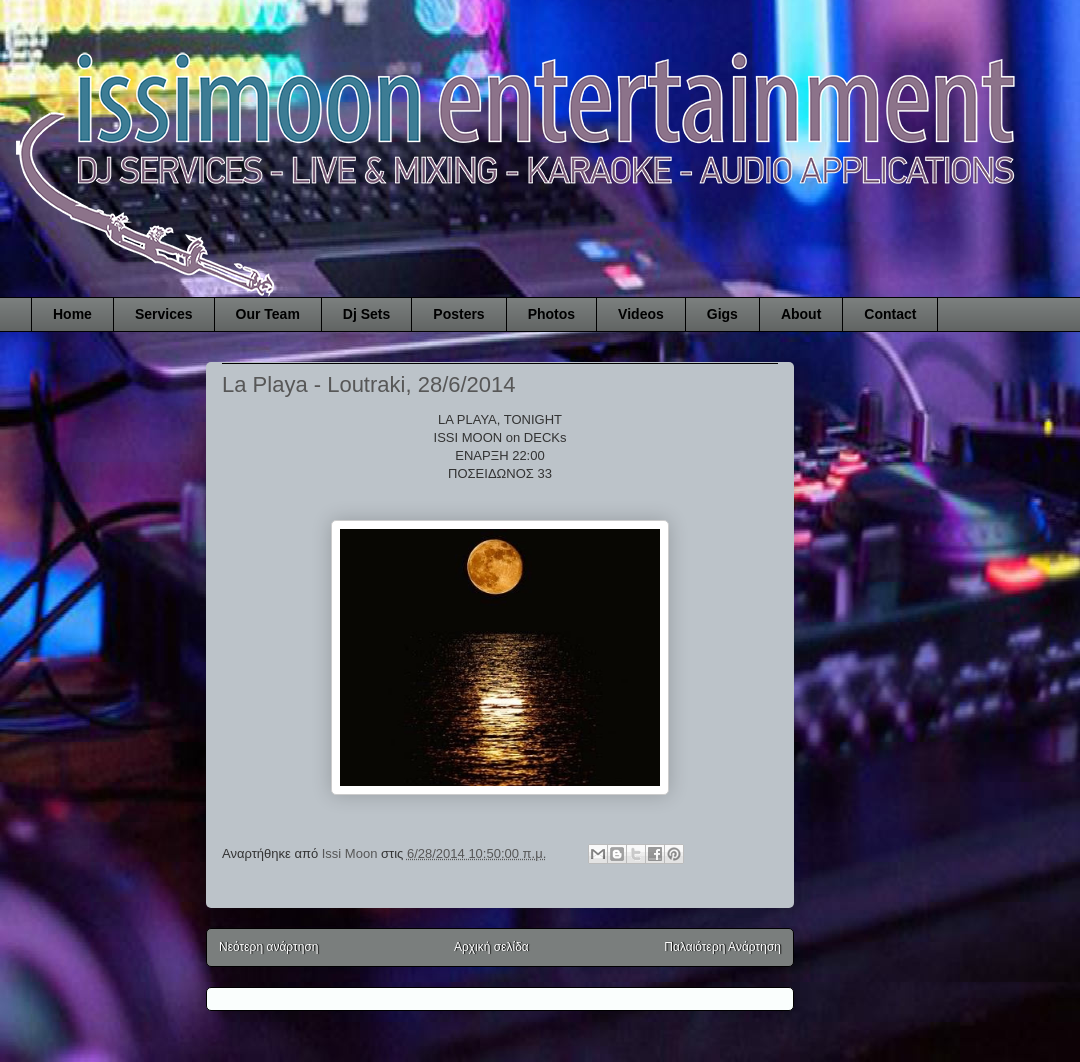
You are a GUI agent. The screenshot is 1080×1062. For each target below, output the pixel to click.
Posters (458, 314)
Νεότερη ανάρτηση (268, 947)
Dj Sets (366, 314)
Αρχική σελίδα (491, 947)
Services (164, 314)
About (801, 314)
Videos (641, 314)
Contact (890, 314)
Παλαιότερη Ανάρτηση (722, 947)
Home (72, 314)
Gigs (722, 314)
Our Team (268, 314)
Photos (551, 314)
